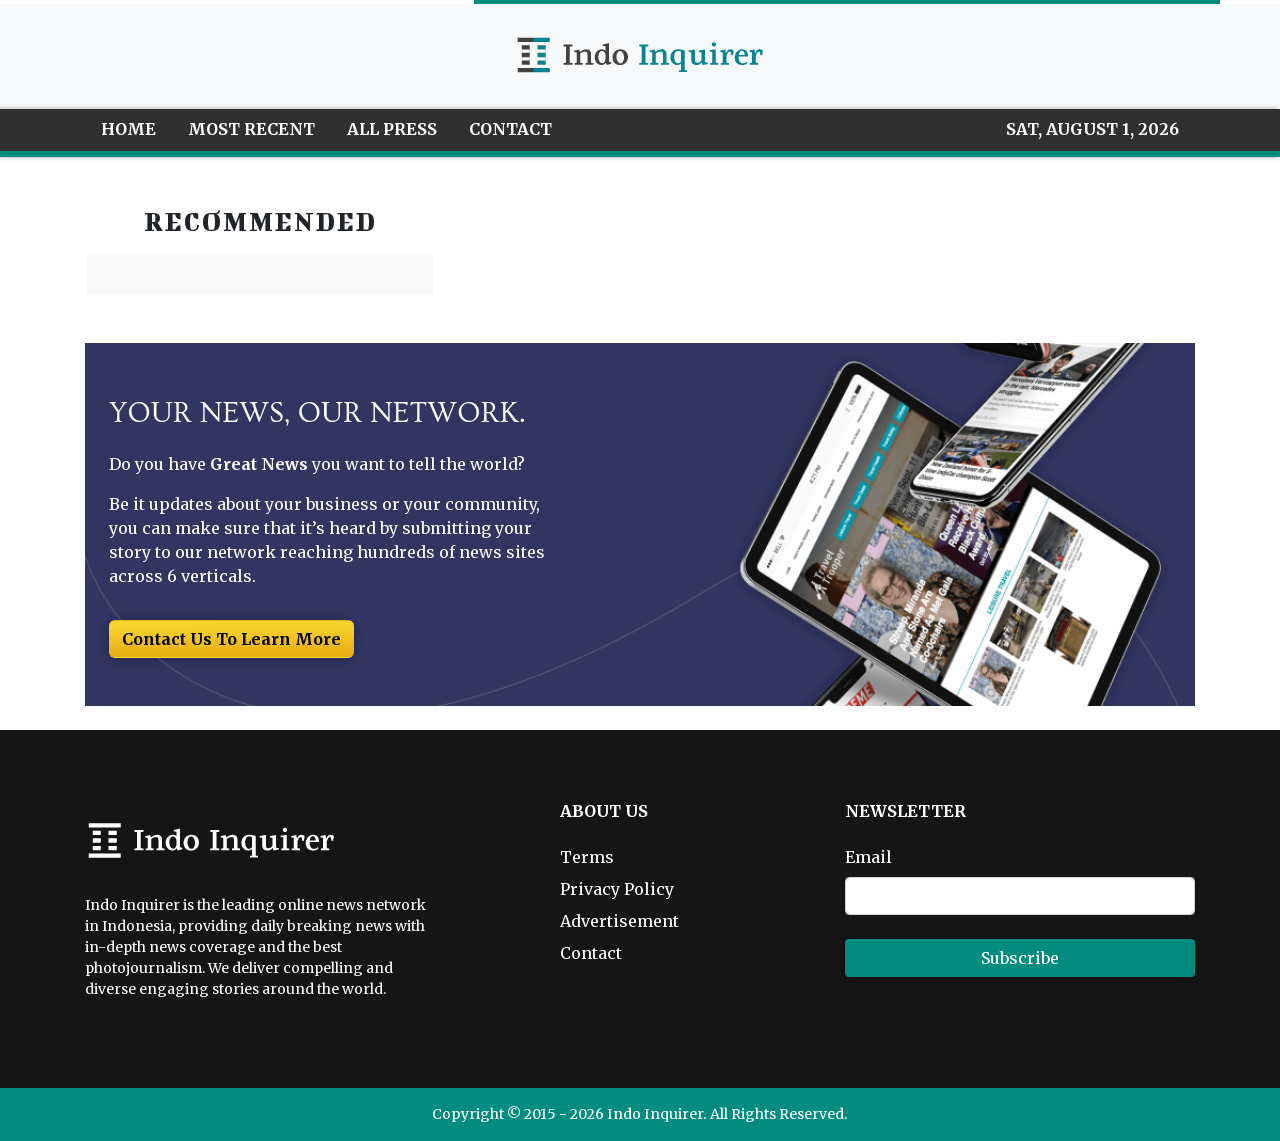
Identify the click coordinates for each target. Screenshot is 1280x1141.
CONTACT (510, 129)
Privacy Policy (617, 889)
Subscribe (1020, 958)
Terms (587, 857)
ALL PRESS (392, 129)
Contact (591, 953)
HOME (128, 129)
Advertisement (619, 921)
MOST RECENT (251, 129)
